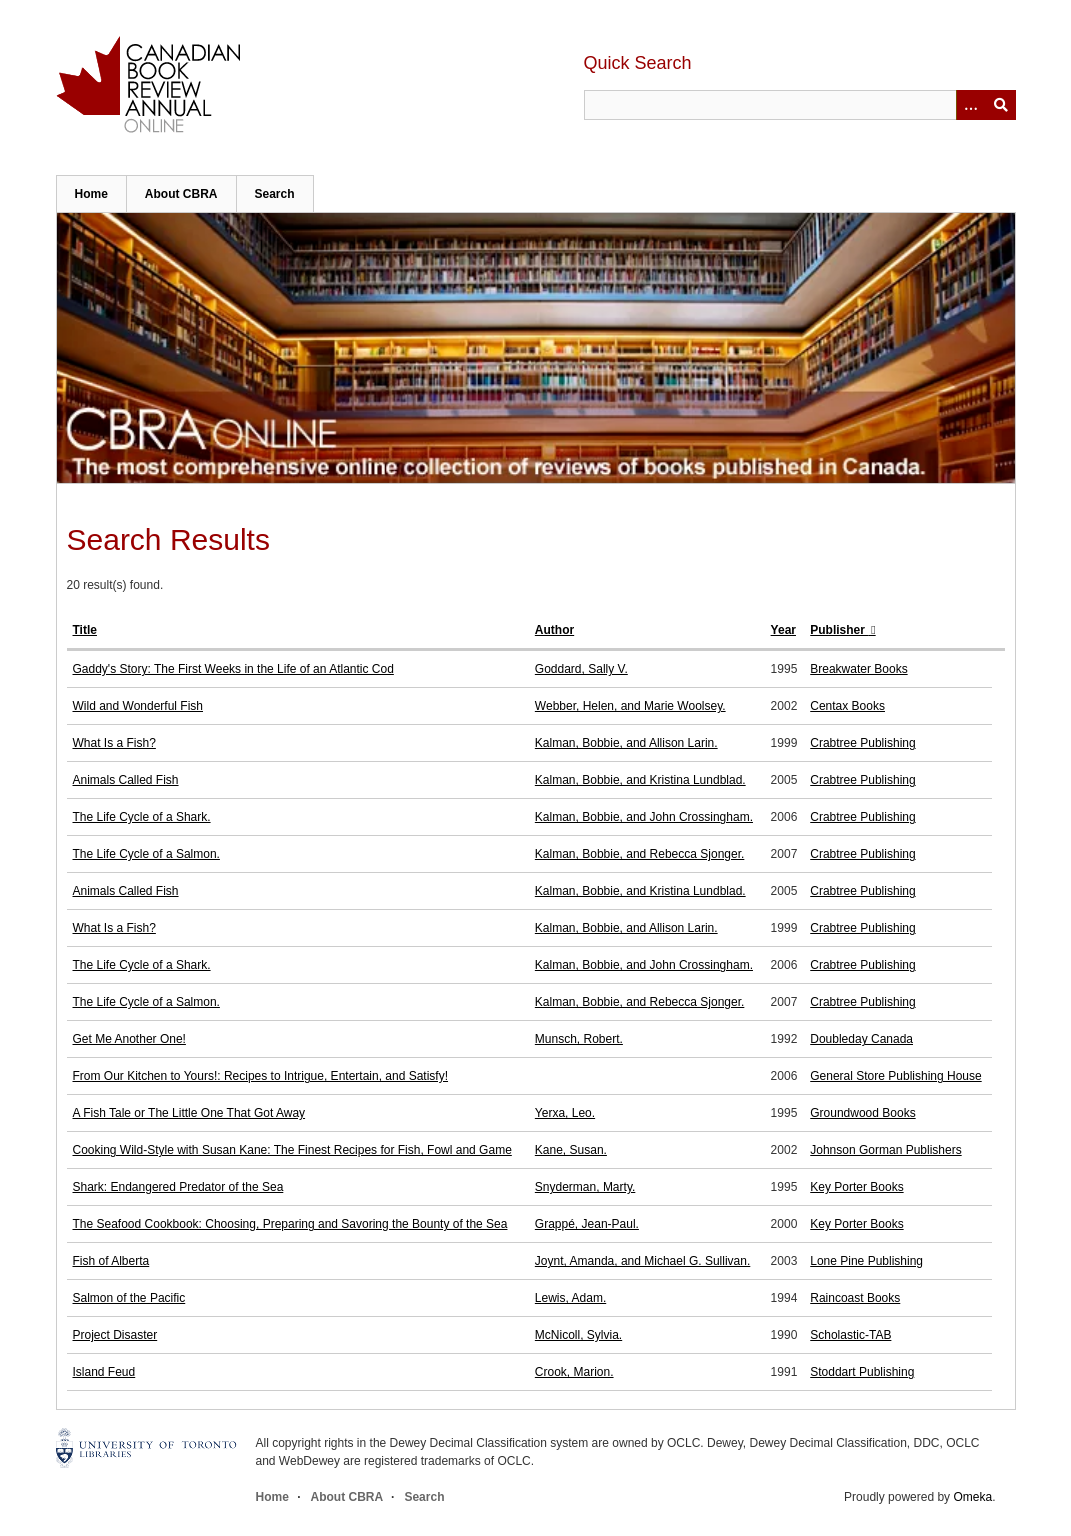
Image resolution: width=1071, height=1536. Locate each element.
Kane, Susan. (571, 1150)
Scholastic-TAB (850, 1335)
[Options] (971, 105)
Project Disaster (115, 1335)
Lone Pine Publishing (866, 1261)
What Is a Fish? (114, 743)
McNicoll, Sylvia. (578, 1335)
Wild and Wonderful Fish (138, 706)
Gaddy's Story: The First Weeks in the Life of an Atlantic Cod (233, 669)
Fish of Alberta (111, 1261)
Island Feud (104, 1372)
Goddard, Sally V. (581, 669)
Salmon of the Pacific (129, 1298)
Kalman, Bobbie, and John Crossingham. (644, 817)
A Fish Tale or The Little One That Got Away (189, 1113)
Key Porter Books (856, 1187)
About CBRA (181, 194)
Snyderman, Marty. (585, 1187)
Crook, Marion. (574, 1372)
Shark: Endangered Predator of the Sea (178, 1187)
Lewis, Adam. (570, 1298)
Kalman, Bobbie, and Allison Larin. (626, 743)
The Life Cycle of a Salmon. (146, 854)
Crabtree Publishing (862, 743)
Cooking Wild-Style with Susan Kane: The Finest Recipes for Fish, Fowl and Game (292, 1150)
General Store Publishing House (895, 1076)
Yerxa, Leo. (565, 1113)
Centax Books (847, 706)
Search (275, 194)
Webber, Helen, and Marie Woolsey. (630, 706)
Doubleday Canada (861, 1039)
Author (554, 630)
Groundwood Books (862, 1113)
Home (91, 194)
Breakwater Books (858, 669)
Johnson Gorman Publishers (885, 1150)
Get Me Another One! (129, 1039)
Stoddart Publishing (862, 1372)
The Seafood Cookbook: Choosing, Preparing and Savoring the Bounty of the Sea (290, 1224)
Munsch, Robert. (579, 1039)
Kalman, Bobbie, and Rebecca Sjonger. (639, 854)
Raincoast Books (855, 1298)
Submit (1001, 105)
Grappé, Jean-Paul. (587, 1224)
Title (85, 630)
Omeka (972, 1497)
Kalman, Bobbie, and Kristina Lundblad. (640, 780)
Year (783, 630)
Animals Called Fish (126, 780)
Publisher (839, 630)
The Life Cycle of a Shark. (142, 817)
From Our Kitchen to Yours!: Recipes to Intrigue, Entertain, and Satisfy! (261, 1076)
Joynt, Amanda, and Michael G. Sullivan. (642, 1261)
